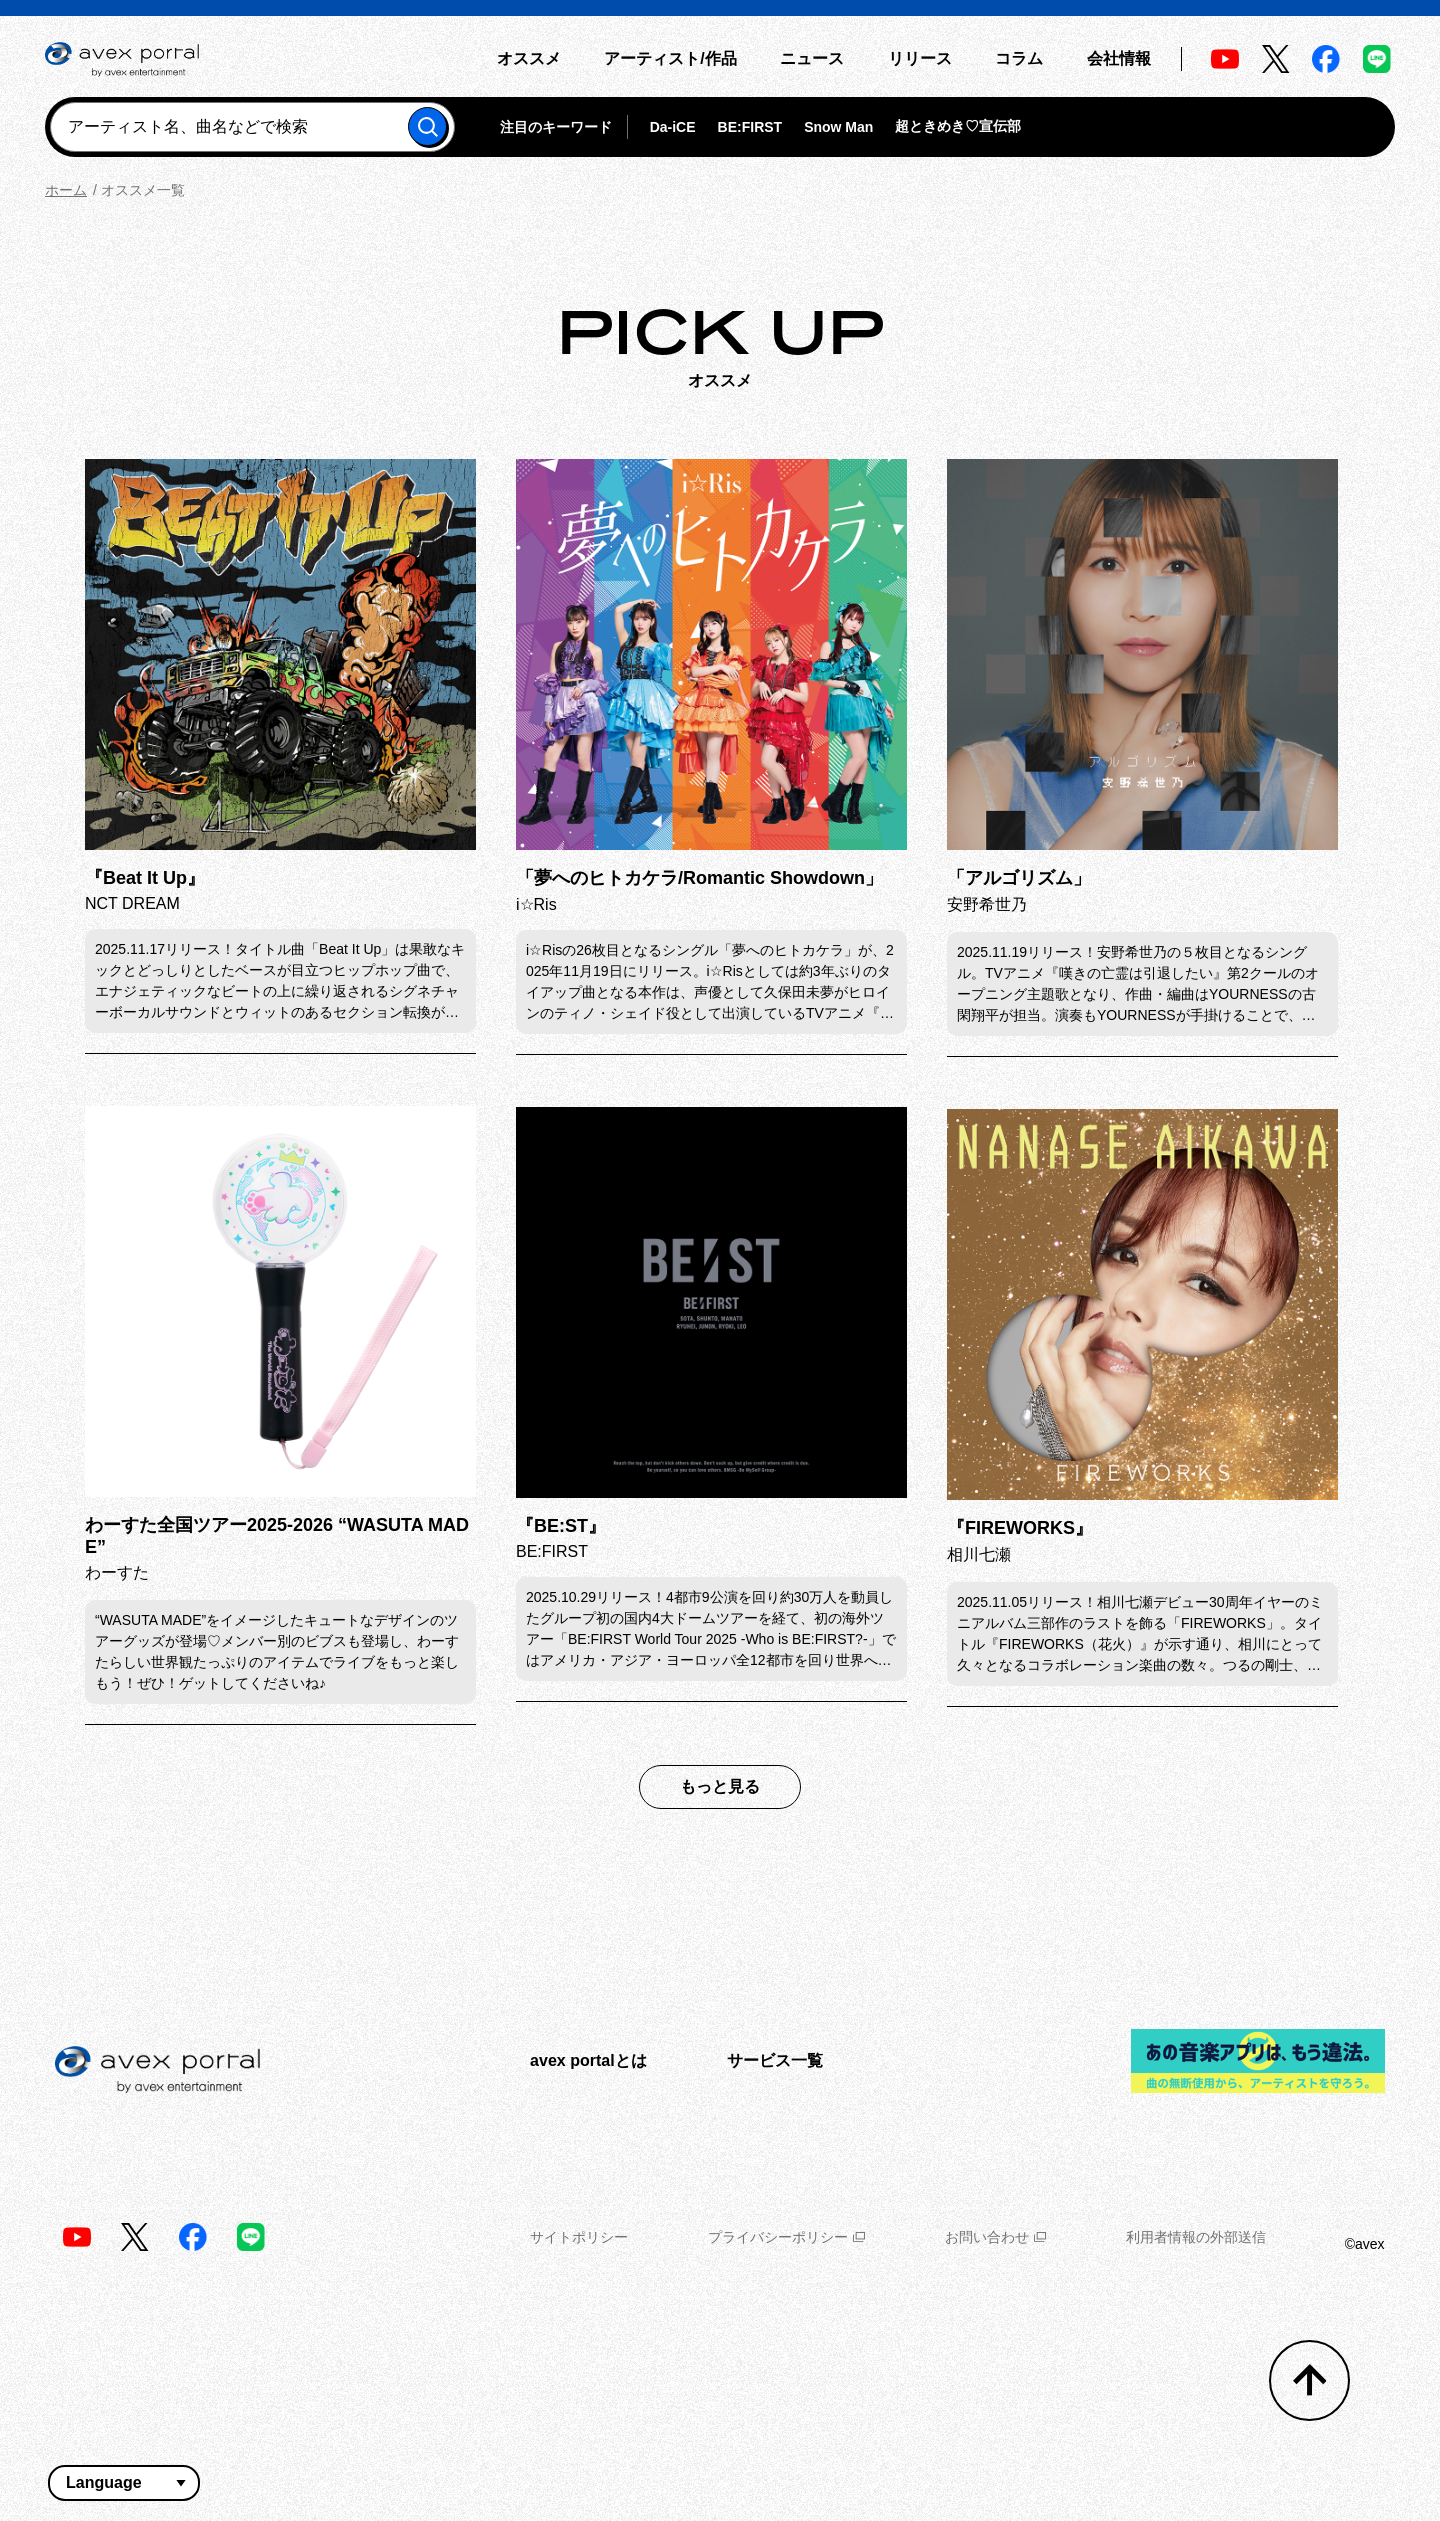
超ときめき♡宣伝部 (958, 126)
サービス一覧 (775, 2060)
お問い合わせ (995, 2237)
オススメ (529, 58)
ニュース (812, 58)
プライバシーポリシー (786, 2237)
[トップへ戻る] (1309, 2380)
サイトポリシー (579, 2237)
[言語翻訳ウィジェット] (124, 2483)
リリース (920, 58)
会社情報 (1119, 58)
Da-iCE (673, 127)
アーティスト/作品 (670, 58)
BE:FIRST (750, 127)
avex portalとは (588, 2060)
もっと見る (720, 1786)
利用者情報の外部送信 (1196, 2237)
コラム (1019, 58)
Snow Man (838, 127)
